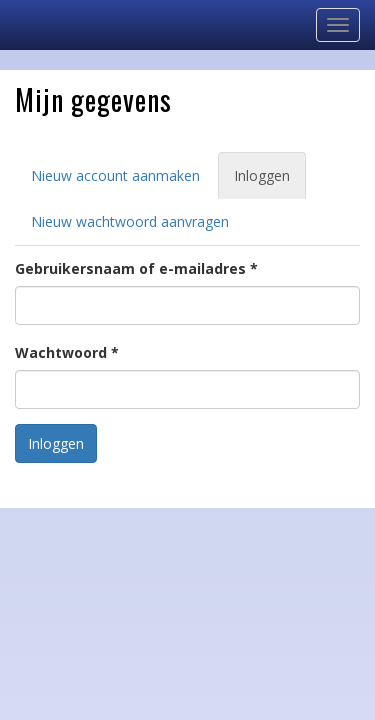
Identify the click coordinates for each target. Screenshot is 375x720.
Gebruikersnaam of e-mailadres (136, 268)
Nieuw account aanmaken (115, 175)
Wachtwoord (67, 352)
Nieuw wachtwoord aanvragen (130, 221)
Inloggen (270, 181)
